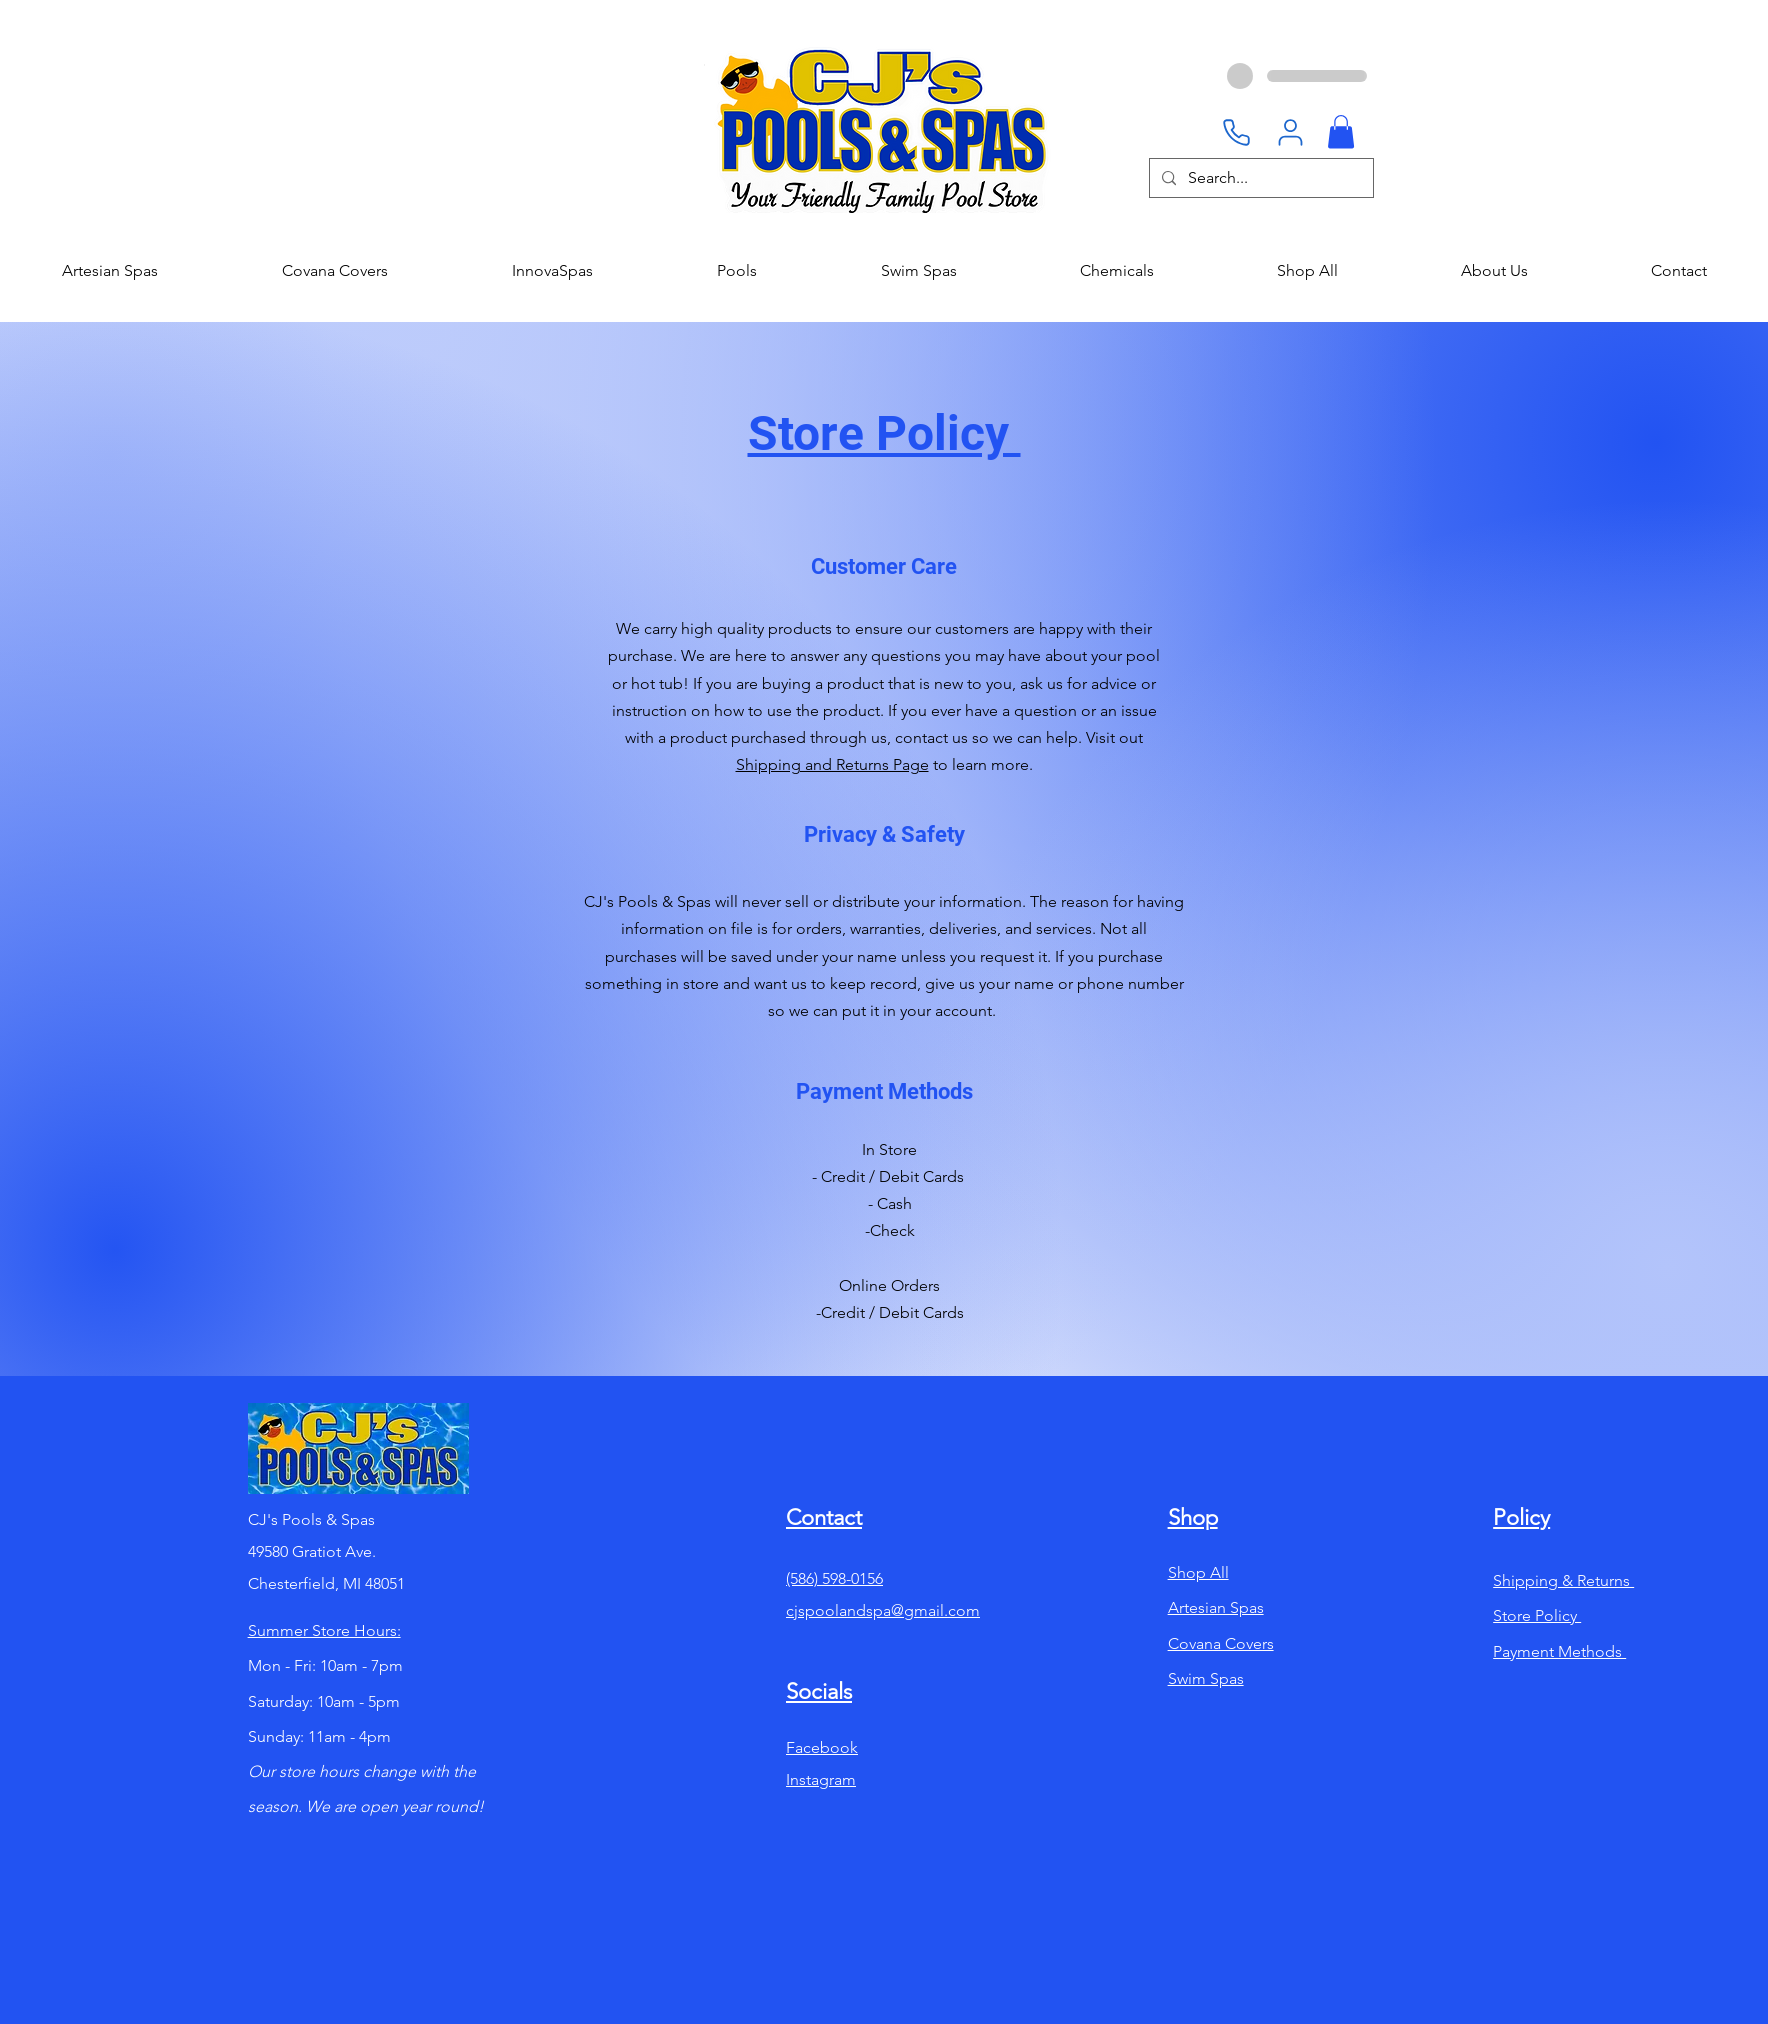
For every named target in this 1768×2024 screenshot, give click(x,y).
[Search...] (1259, 178)
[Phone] (1236, 132)
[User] (1290, 132)
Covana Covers (1221, 1643)
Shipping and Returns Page (832, 764)
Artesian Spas (1216, 1607)
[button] (1341, 131)
